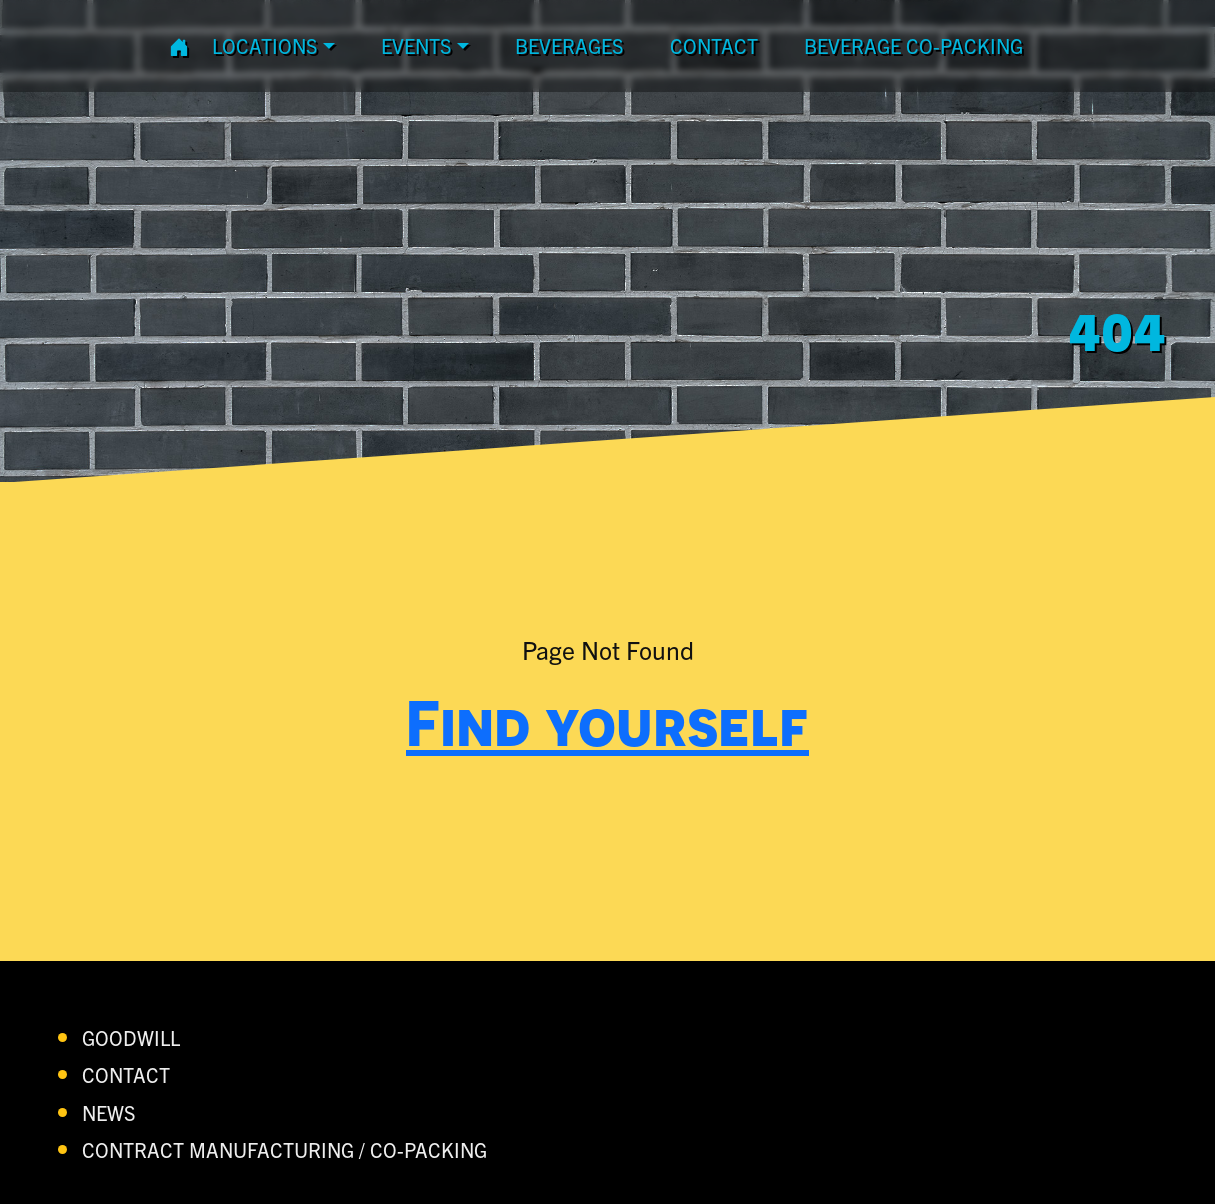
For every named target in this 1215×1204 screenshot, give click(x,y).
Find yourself (607, 722)
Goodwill (131, 1037)
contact (714, 45)
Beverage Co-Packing (913, 45)
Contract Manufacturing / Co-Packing (284, 1149)
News (109, 1112)
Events (416, 45)
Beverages (569, 45)
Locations (265, 45)
